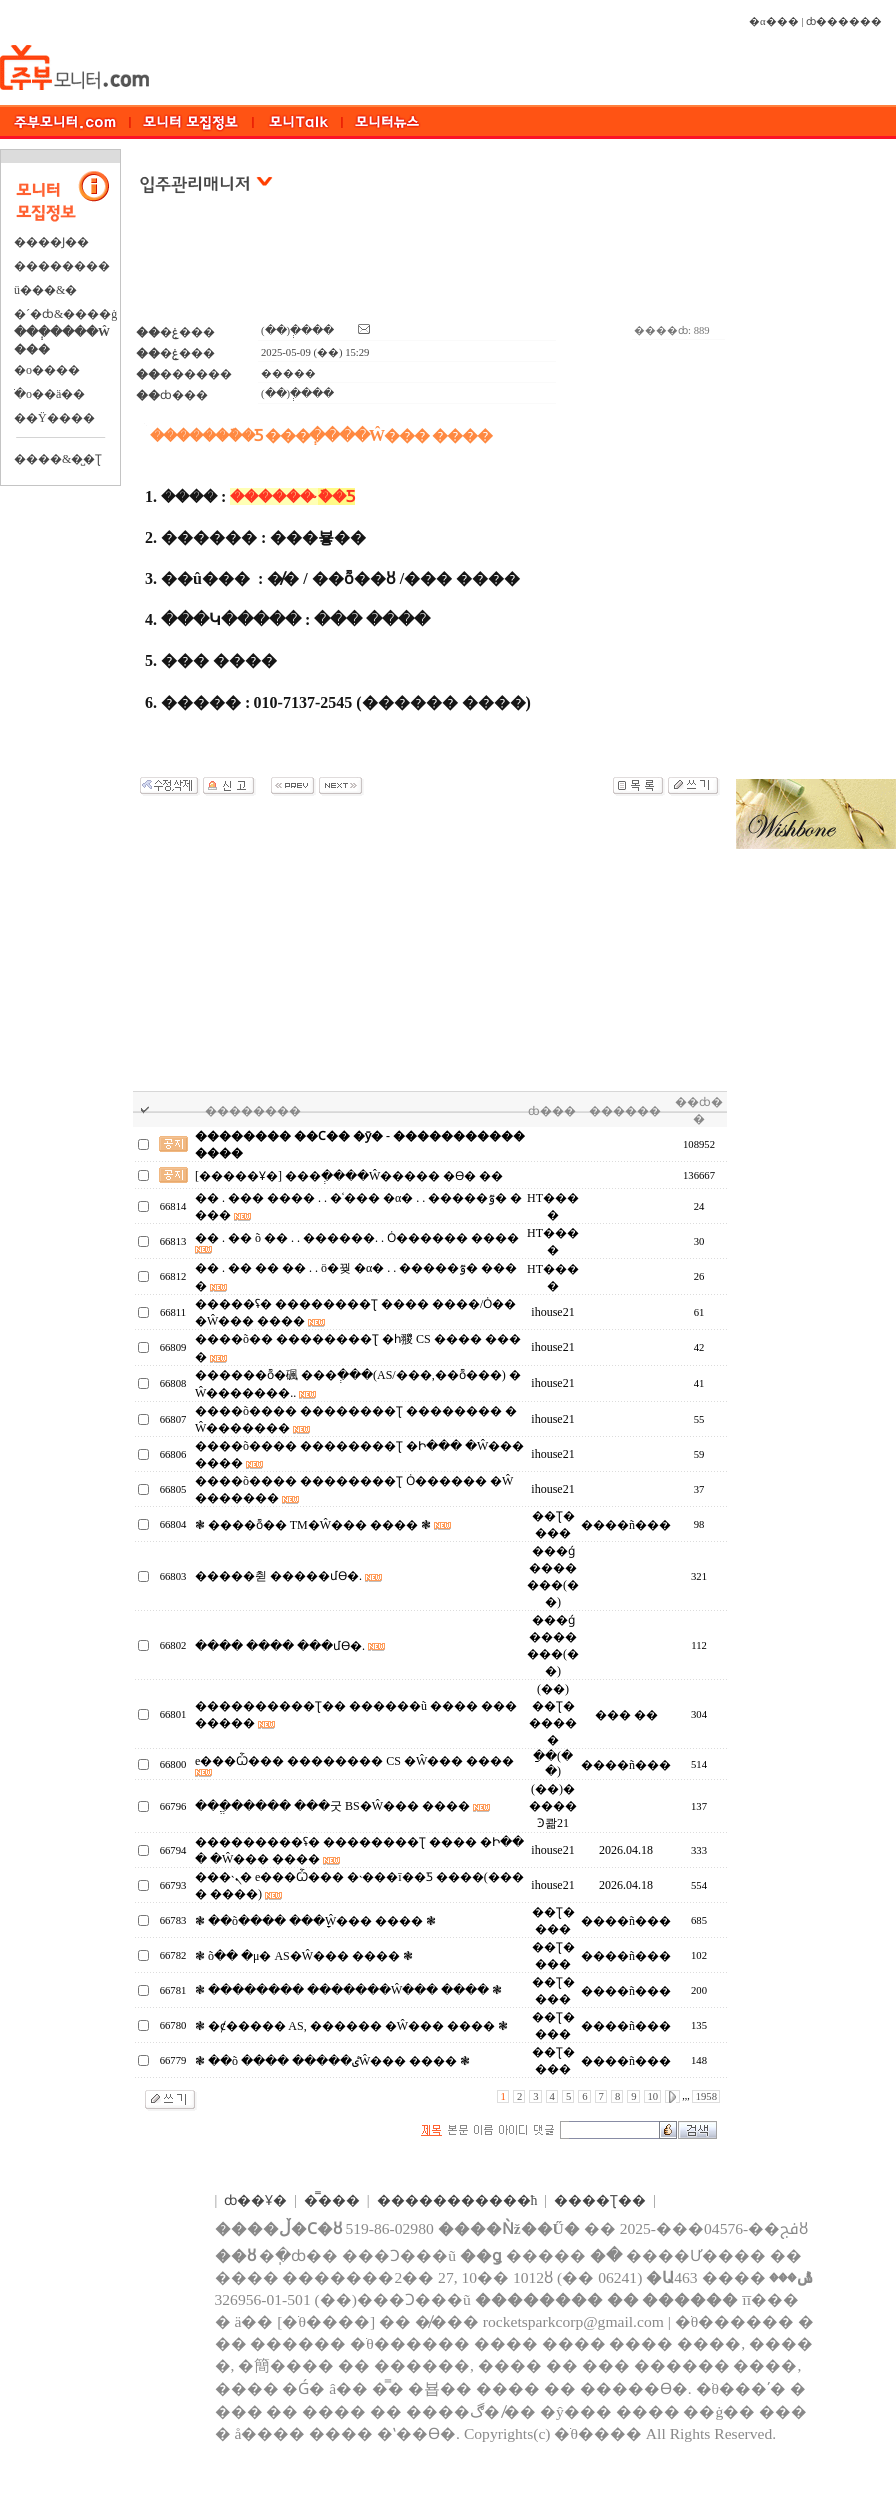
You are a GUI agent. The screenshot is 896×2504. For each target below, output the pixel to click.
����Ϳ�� (51, 242)
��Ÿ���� (54, 418)
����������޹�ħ (457, 2200)
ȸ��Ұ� (255, 2200)
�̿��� (332, 2200)
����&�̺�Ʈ (58, 459)
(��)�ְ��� (297, 330)
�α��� (774, 21)
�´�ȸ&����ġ (65, 314)
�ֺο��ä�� (49, 394)
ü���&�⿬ (45, 290)
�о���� (47, 370)
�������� (62, 266)
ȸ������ (844, 21)
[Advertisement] (430, 269)
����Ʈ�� (600, 2200)
